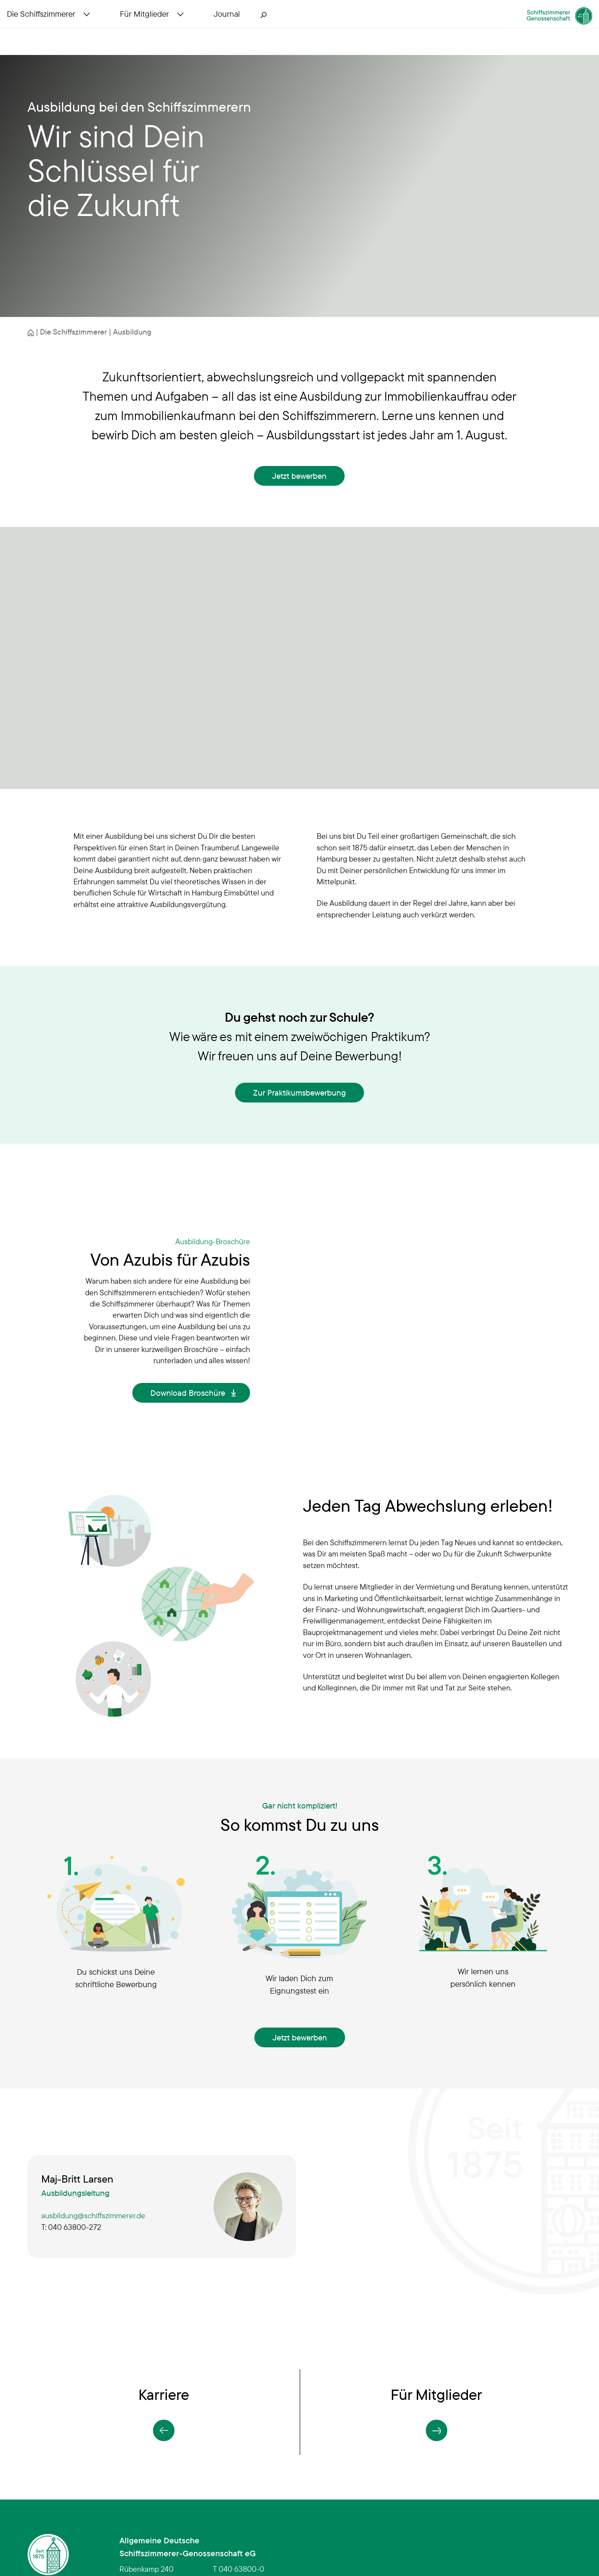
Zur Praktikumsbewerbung (299, 1092)
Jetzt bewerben (299, 476)
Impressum (553, 2536)
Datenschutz (399, 2536)
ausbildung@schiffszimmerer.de (93, 2114)
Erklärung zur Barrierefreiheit (477, 2536)
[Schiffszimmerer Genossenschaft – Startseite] (519, 27)
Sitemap (319, 2536)
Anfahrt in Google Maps (159, 2493)
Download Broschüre (187, 1342)
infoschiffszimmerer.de (253, 2479)
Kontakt (355, 2536)
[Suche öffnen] (284, 31)
